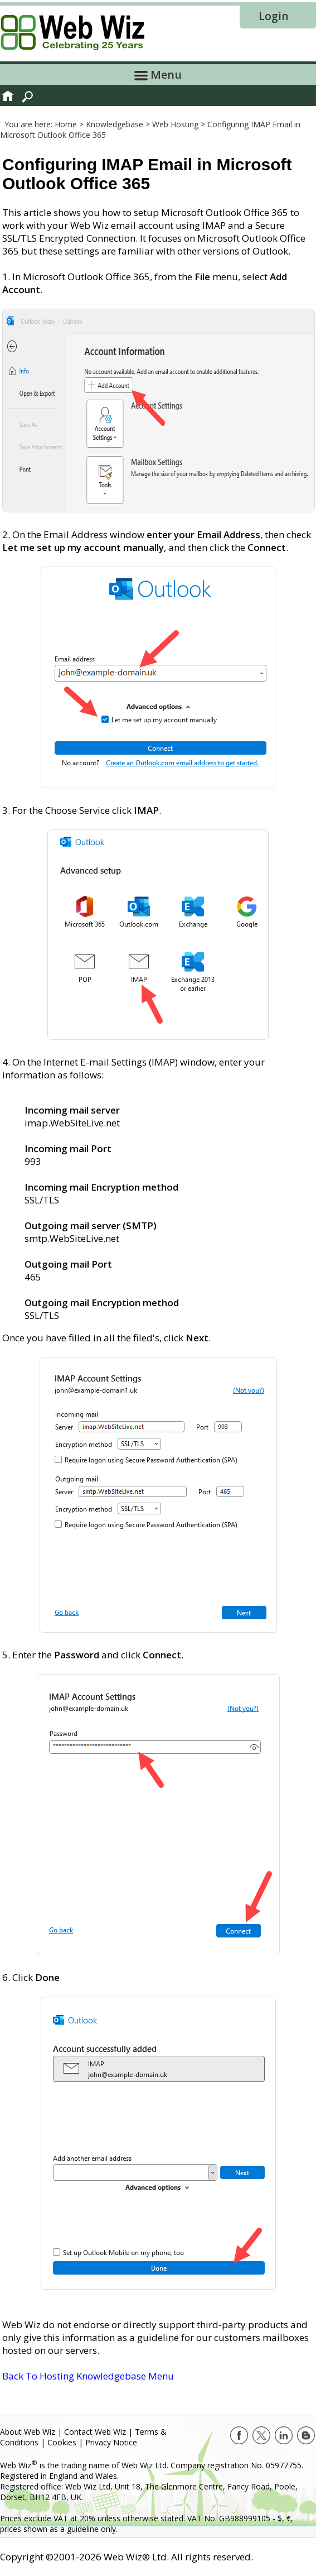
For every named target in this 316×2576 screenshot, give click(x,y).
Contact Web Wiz (95, 2431)
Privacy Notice (111, 2442)
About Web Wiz (27, 2431)
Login (273, 16)
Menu (158, 74)
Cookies (61, 2442)
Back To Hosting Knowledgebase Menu (88, 2375)
